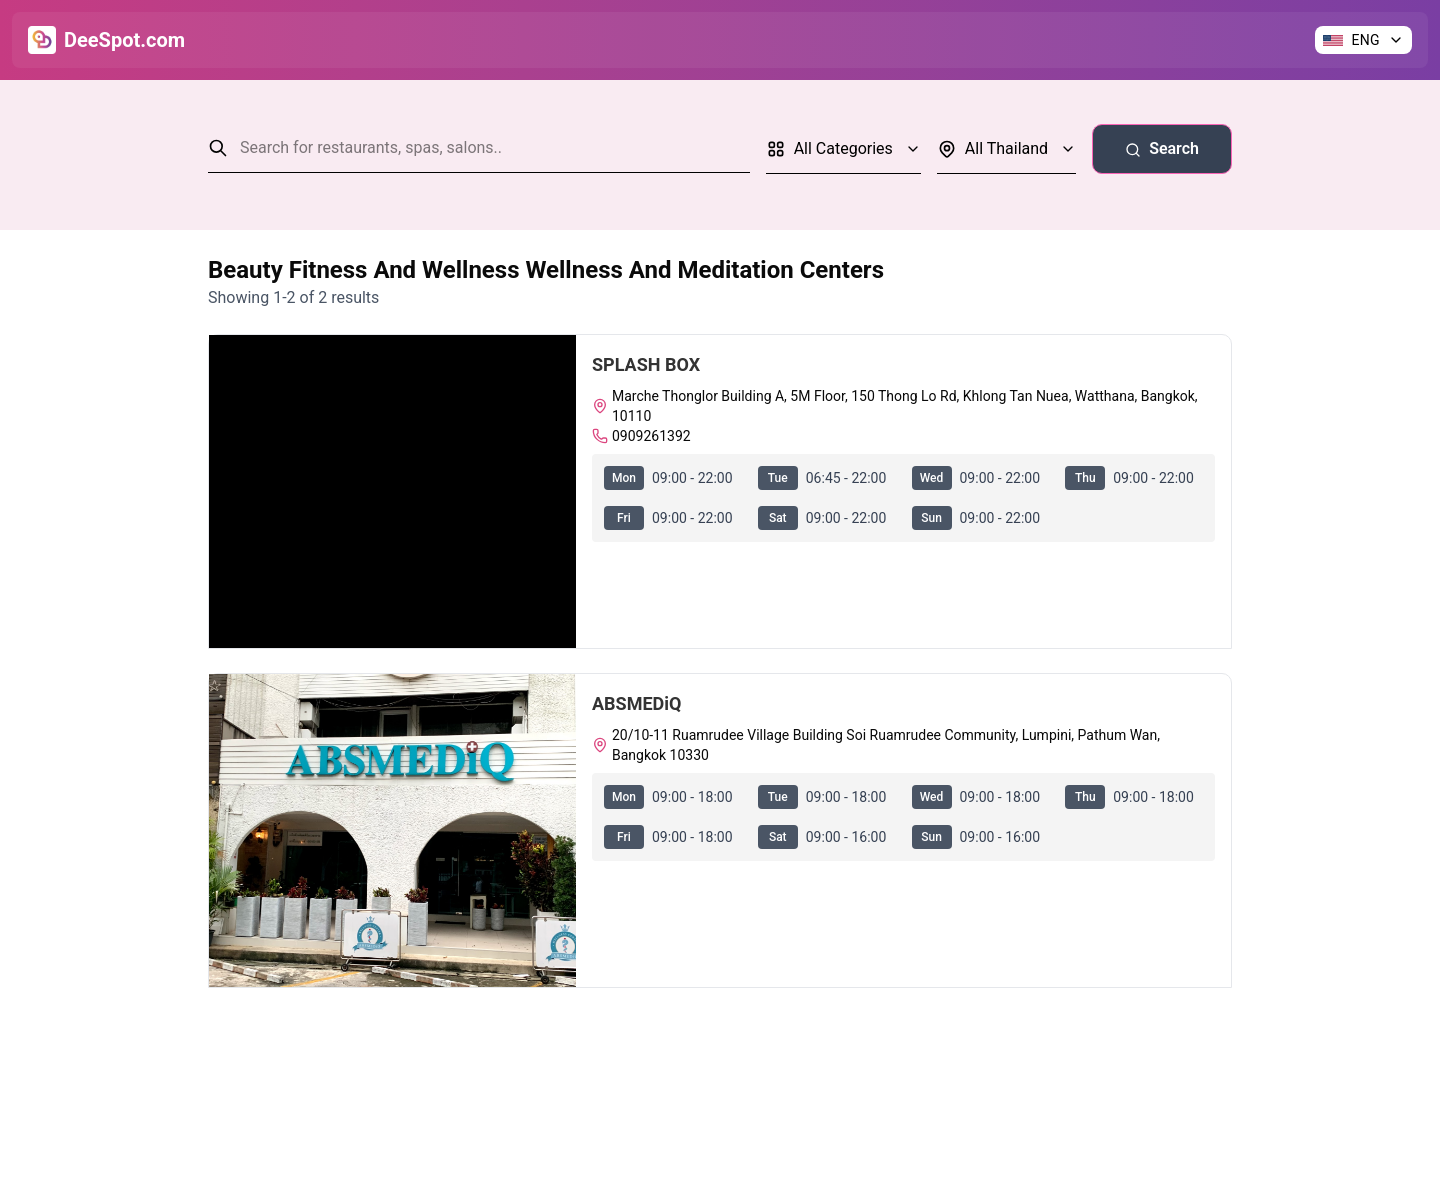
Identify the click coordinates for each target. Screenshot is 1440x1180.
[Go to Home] (106, 40)
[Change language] (1363, 40)
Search (1162, 148)
